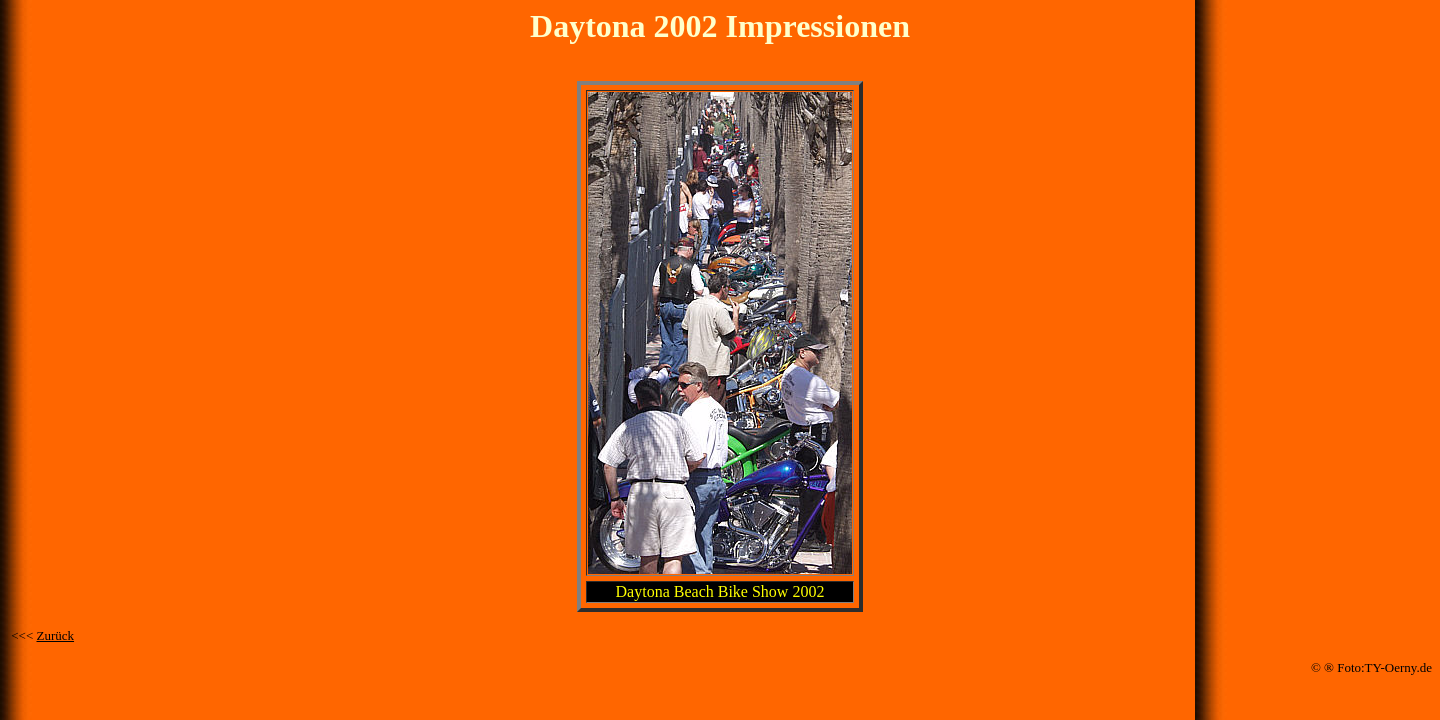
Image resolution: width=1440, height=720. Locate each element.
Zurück (56, 635)
